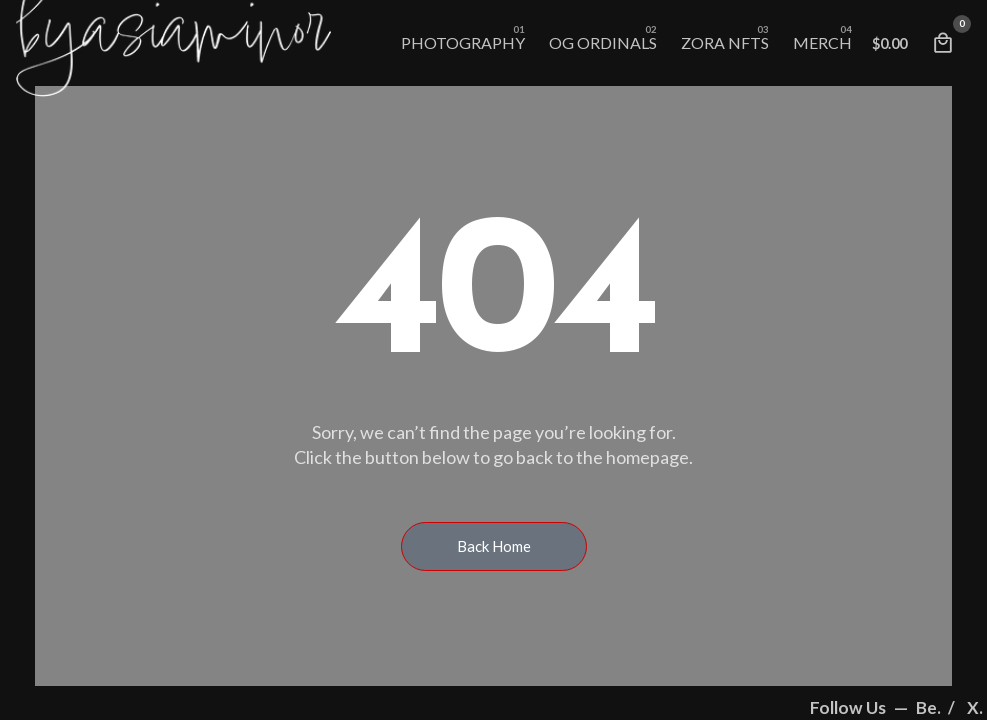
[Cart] (943, 43)
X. (975, 707)
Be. (930, 707)
